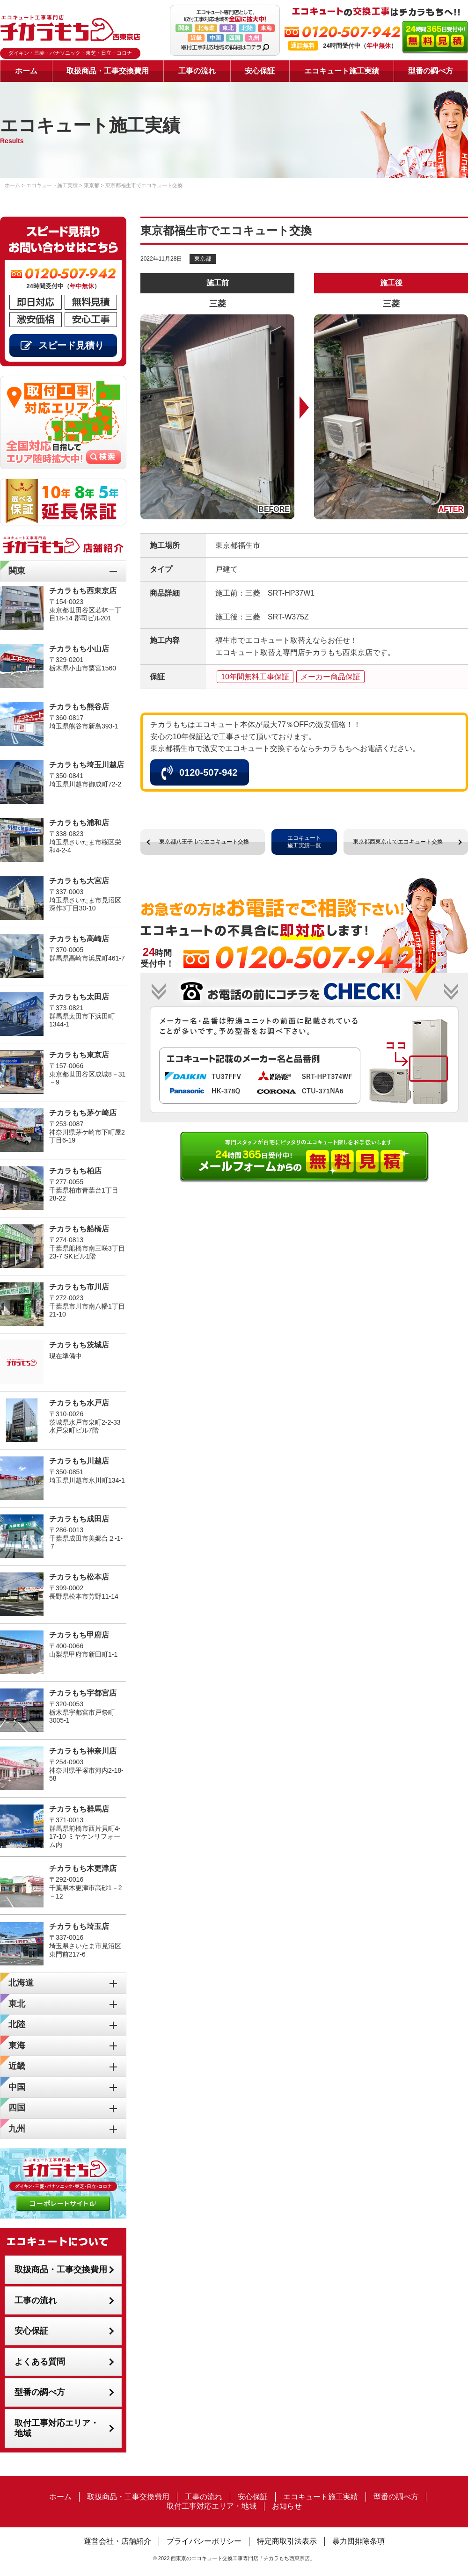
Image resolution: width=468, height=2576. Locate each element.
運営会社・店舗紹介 (117, 2541)
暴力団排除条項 (358, 2541)
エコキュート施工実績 (341, 71)
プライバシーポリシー (204, 2541)
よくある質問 (40, 2361)
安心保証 (260, 71)
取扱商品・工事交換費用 (107, 71)
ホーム (26, 71)
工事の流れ (197, 71)
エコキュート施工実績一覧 (304, 842)
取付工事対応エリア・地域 (57, 2428)
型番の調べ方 (430, 71)
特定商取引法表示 (287, 2541)
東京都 (202, 258)
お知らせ (287, 2506)
